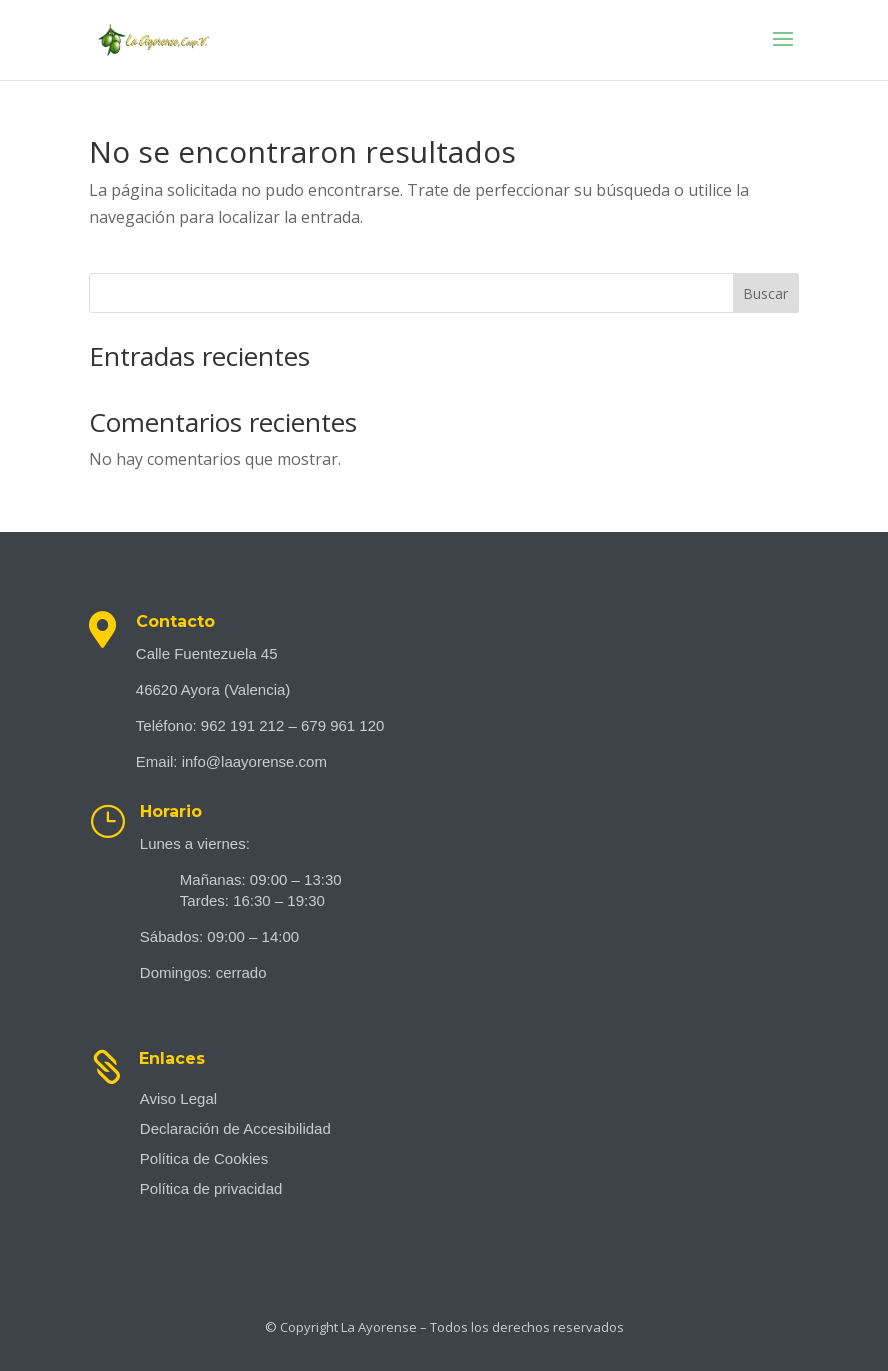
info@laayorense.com (254, 761)
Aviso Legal (178, 1099)
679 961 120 (342, 725)
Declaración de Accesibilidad (235, 1129)
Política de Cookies (204, 1159)
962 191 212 (242, 725)
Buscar (765, 293)
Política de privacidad (211, 1189)
